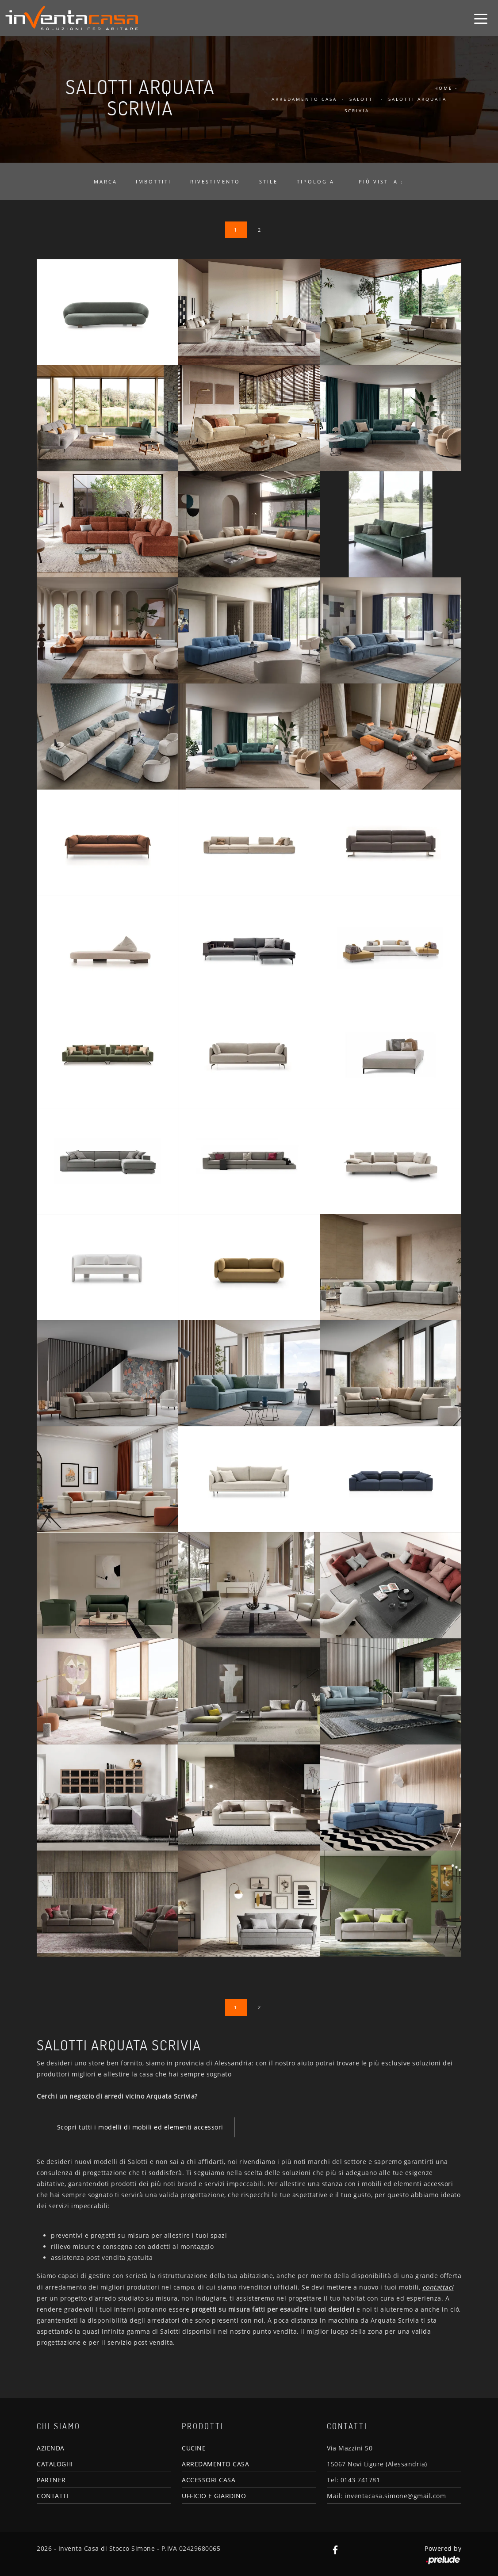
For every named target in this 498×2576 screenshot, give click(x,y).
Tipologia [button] (315, 181)
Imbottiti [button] (153, 181)
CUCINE (194, 2448)
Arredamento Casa (304, 99)
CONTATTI (53, 2496)
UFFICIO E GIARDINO (214, 2496)
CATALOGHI (55, 2464)
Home (443, 88)
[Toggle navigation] (481, 18)
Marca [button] (105, 181)
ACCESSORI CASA (208, 2480)
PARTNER (51, 2480)
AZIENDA (51, 2448)
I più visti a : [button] (378, 181)
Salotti (362, 99)
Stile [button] (268, 181)
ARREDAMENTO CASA (215, 2464)
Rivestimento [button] (215, 181)
